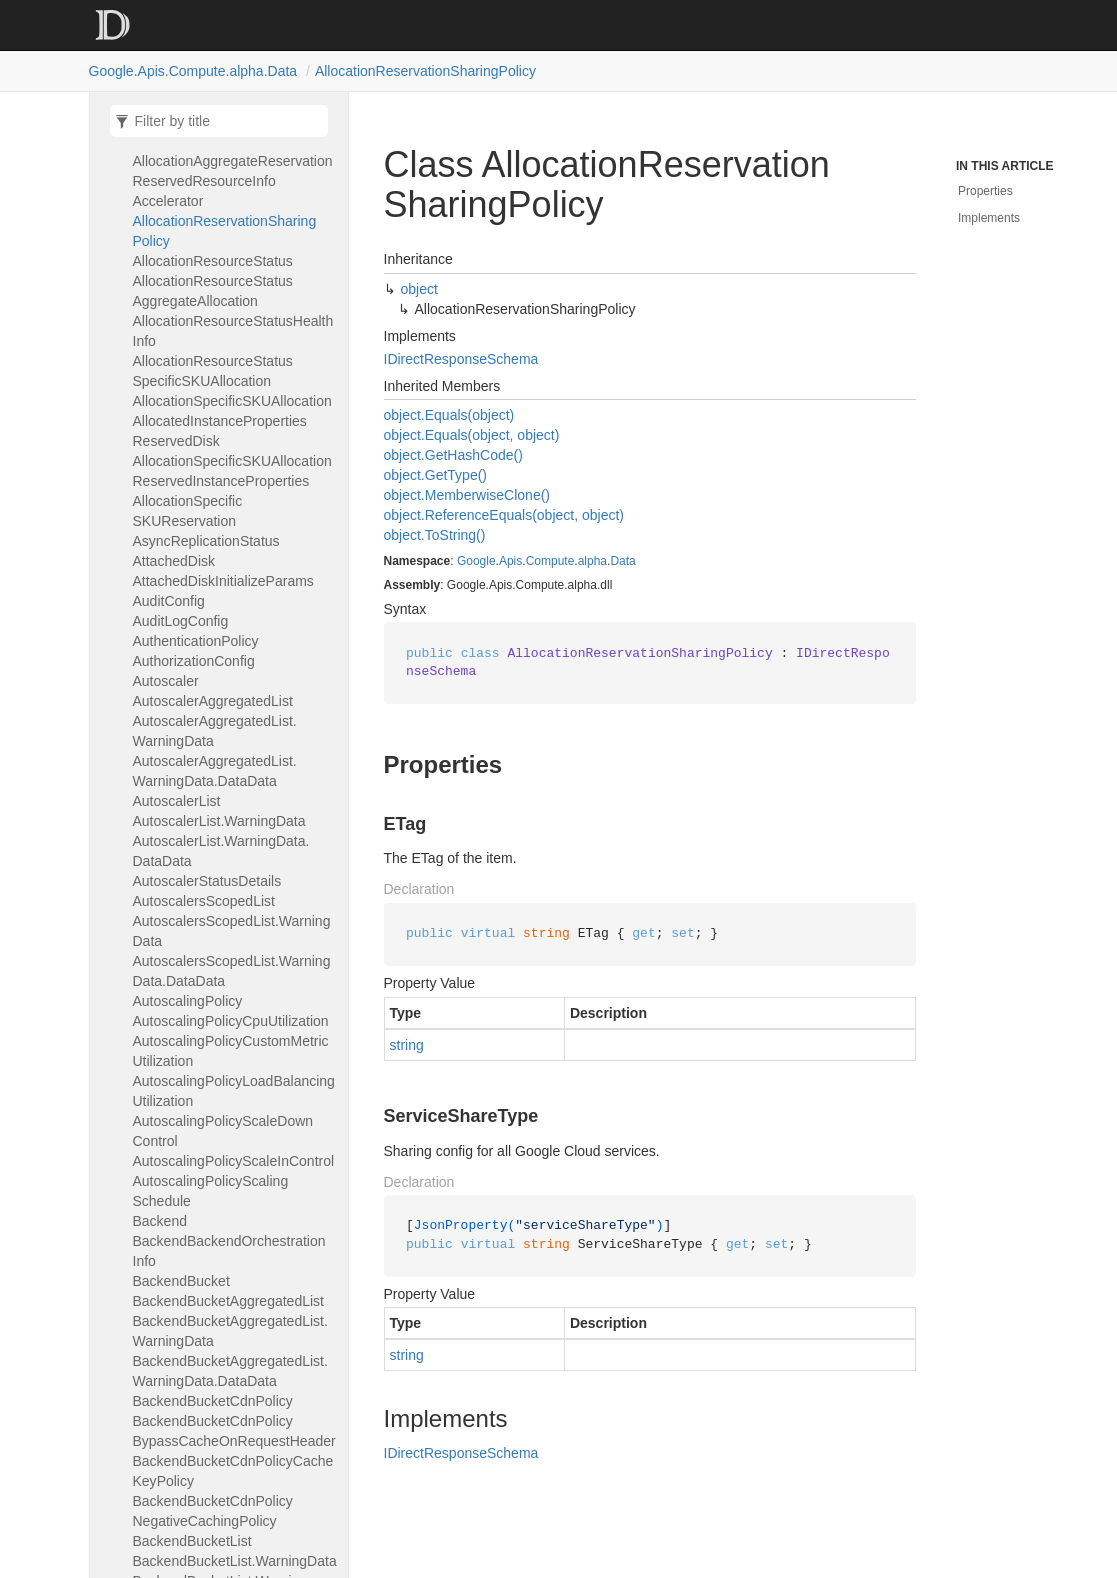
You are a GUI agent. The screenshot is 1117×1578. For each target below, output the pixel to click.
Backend (160, 1221)
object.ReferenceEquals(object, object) (504, 515)
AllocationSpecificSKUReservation (188, 511)
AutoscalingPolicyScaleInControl (234, 1161)
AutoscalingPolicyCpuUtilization (231, 1021)
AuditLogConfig (181, 621)
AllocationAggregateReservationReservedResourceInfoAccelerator (233, 181)
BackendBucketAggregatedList (229, 1301)
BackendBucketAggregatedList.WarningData (230, 1331)
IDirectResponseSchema (461, 359)
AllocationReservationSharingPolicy (425, 71)
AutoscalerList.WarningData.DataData (221, 851)
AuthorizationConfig (194, 661)
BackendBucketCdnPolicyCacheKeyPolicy (233, 1471)
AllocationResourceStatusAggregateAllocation (213, 291)
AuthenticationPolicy (196, 641)
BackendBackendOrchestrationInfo (229, 1251)
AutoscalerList (177, 801)
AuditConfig (169, 601)
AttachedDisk (174, 561)
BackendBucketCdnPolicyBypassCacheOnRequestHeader (234, 1431)
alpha (592, 561)
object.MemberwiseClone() (467, 495)
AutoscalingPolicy (188, 1001)
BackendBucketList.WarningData (235, 1561)
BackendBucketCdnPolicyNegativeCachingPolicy (213, 1511)
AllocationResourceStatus (213, 261)
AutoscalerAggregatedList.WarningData (215, 731)
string (407, 1045)
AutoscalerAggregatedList (213, 701)
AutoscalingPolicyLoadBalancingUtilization (234, 1091)
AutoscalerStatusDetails (207, 881)
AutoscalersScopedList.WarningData (232, 931)
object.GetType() (436, 475)
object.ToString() (435, 535)
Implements (989, 218)
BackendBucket (181, 1281)
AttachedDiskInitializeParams (223, 581)
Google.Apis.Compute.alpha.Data (193, 71)
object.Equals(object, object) (472, 435)
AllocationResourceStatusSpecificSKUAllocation (213, 371)
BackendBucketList (192, 1541)
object (419, 289)
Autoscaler (166, 681)
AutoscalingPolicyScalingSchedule (211, 1191)
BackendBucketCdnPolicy (213, 1401)
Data (622, 561)
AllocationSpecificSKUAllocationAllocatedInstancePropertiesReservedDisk (232, 421)
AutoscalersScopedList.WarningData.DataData (232, 971)
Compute (550, 561)
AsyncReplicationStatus (206, 541)
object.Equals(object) (449, 415)
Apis (510, 561)
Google (476, 561)
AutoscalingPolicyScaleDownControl (223, 1131)
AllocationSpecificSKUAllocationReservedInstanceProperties (232, 471)
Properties (985, 191)
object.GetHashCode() (453, 455)
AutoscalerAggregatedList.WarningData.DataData (215, 771)
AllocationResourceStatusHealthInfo (233, 331)
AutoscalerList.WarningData (219, 821)
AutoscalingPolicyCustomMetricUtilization (231, 1051)
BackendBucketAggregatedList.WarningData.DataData (230, 1371)
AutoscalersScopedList (204, 901)
